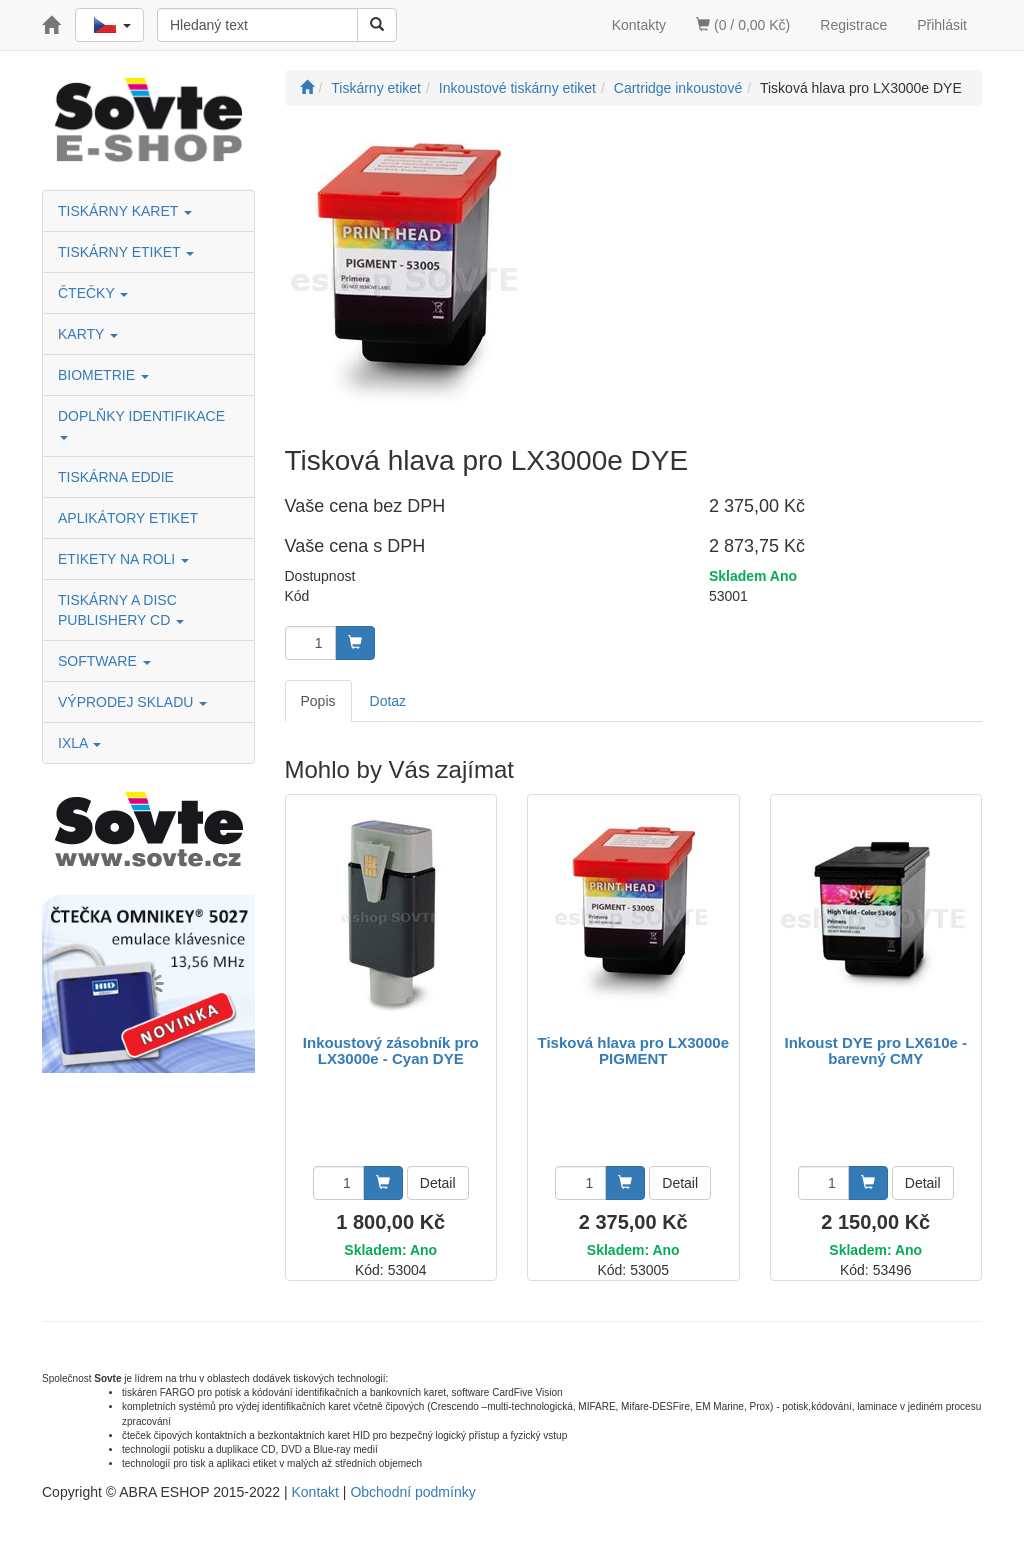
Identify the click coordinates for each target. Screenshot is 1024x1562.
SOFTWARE (104, 661)
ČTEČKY (93, 293)
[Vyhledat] (377, 25)
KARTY (88, 334)
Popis (318, 701)
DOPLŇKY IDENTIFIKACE (143, 423)
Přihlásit (942, 25)
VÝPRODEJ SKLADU (132, 702)
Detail (438, 1183)
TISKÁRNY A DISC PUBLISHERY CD (121, 610)
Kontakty (639, 25)
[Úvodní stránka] (307, 88)
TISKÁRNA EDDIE (116, 477)
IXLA (79, 743)
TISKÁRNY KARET (125, 211)
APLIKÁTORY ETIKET (128, 518)
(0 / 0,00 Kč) (743, 25)
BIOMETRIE (103, 375)
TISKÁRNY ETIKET (126, 252)
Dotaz (388, 701)
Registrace (853, 25)
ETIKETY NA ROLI (123, 559)
